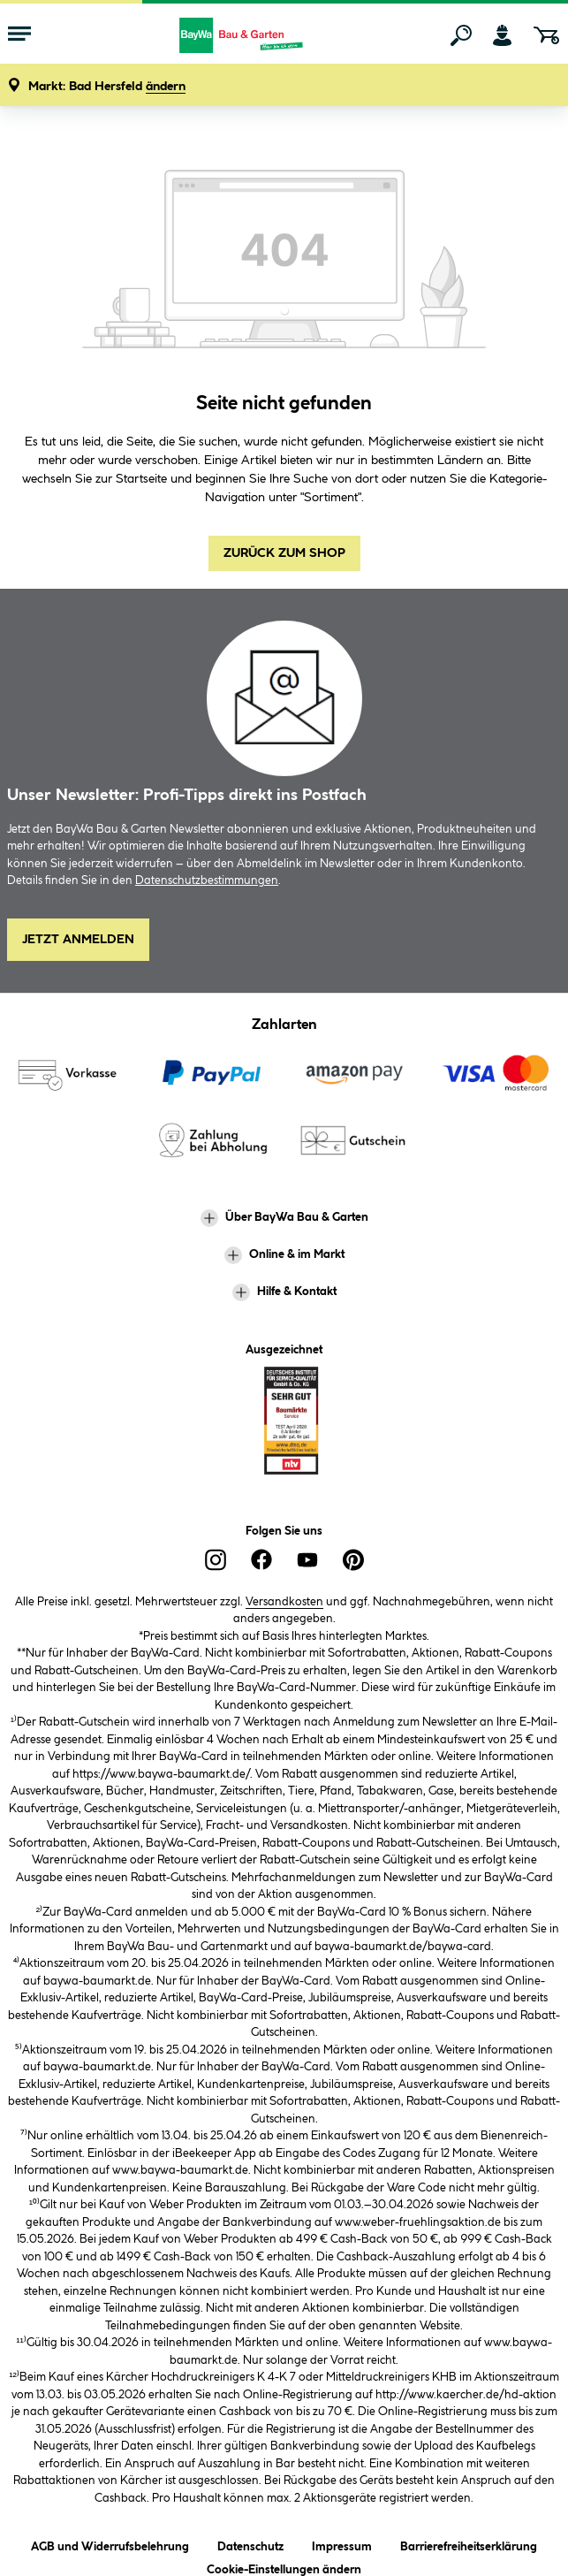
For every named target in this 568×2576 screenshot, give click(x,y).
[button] (107, 87)
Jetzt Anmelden (78, 940)
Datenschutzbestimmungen (206, 880)
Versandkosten (284, 1602)
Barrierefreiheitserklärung (468, 2543)
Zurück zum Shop (284, 553)
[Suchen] (461, 35)
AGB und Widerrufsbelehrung (110, 2543)
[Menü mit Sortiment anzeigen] (19, 35)
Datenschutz (250, 2543)
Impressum (342, 2543)
